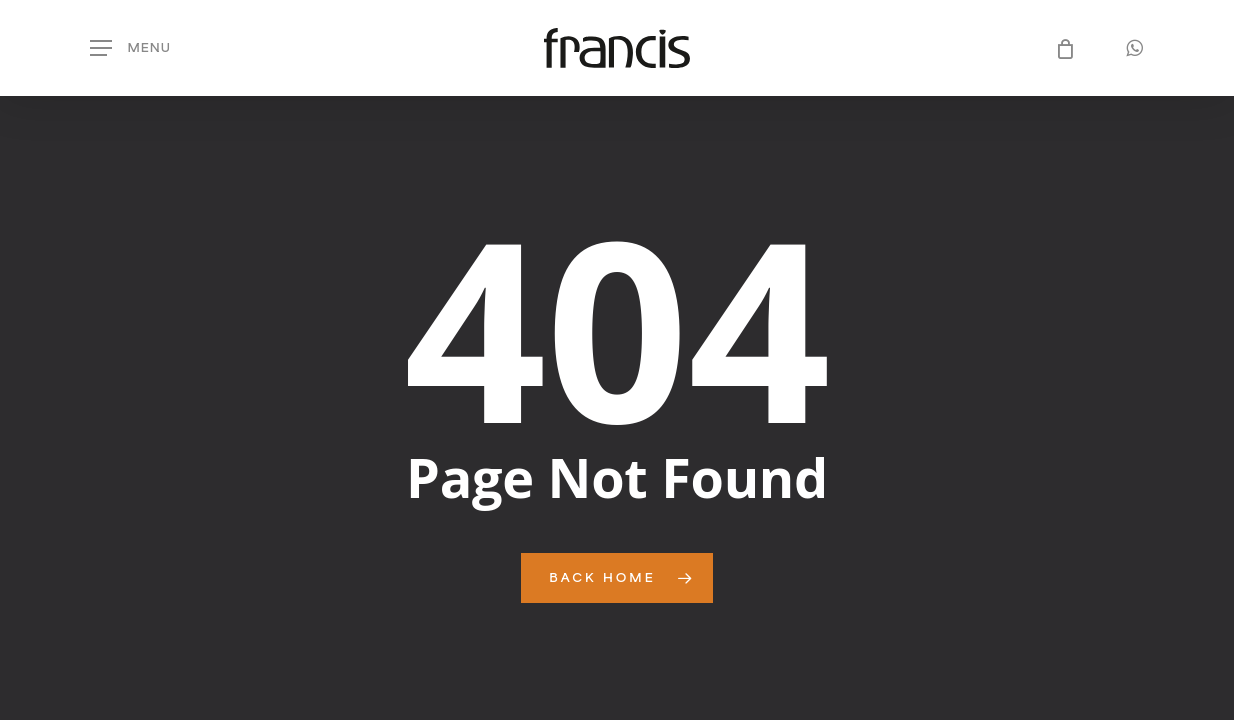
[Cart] (1058, 48)
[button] (130, 48)
